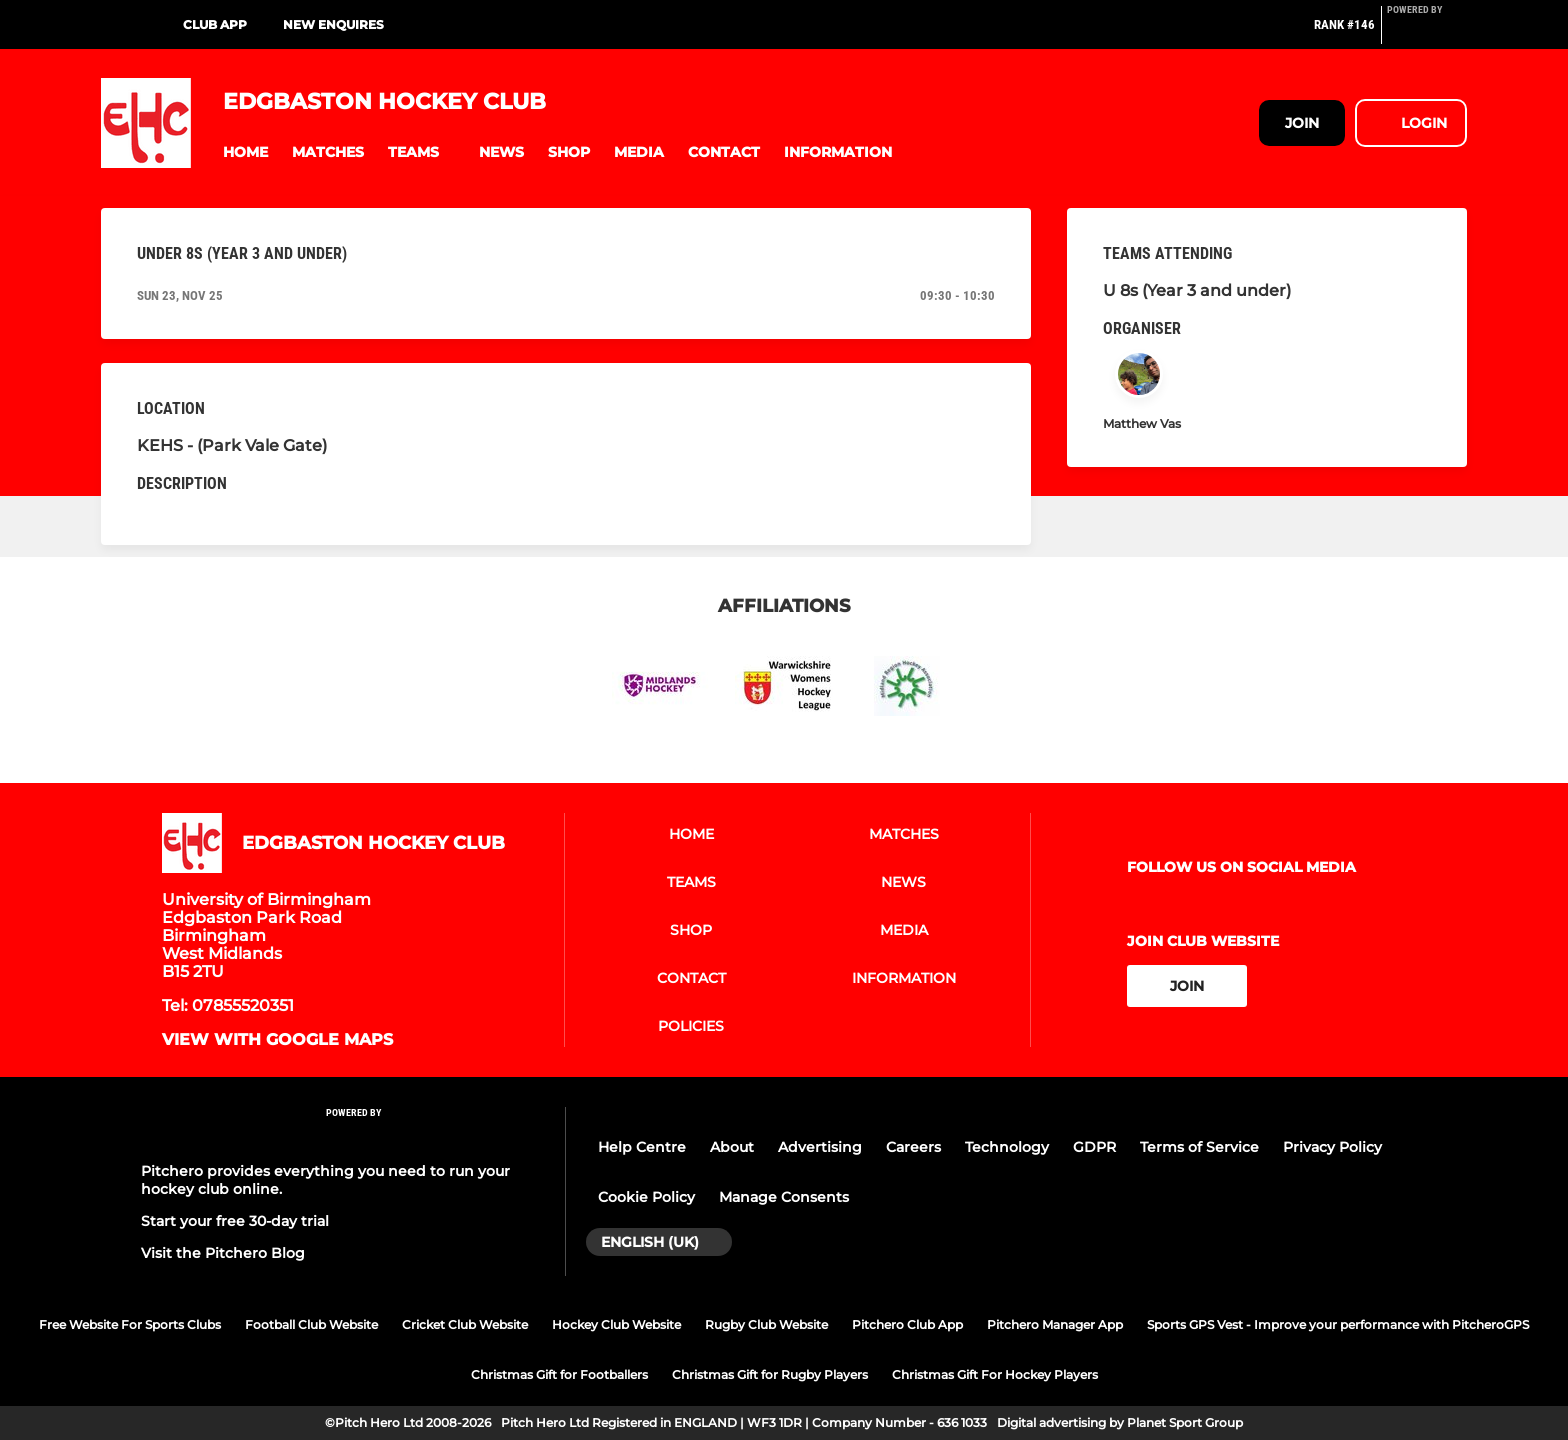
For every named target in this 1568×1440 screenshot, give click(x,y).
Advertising (820, 1147)
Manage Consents (784, 1197)
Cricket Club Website (465, 1324)
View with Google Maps (277, 1040)
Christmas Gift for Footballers (559, 1374)
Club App (215, 24)
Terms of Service (1199, 1147)
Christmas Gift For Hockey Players (995, 1374)
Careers (913, 1147)
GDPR (1094, 1147)
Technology (1007, 1147)
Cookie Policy (646, 1197)
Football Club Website (311, 1324)
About (732, 1147)
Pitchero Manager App (1055, 1324)
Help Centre (642, 1147)
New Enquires (333, 24)
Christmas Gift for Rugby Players (770, 1374)
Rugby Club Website (766, 1324)
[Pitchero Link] (1427, 33)
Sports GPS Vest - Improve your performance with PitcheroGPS (1338, 1324)
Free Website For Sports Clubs (130, 1324)
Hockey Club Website (616, 1324)
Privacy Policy (1332, 1147)
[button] (245, 152)
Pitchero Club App (907, 1324)
